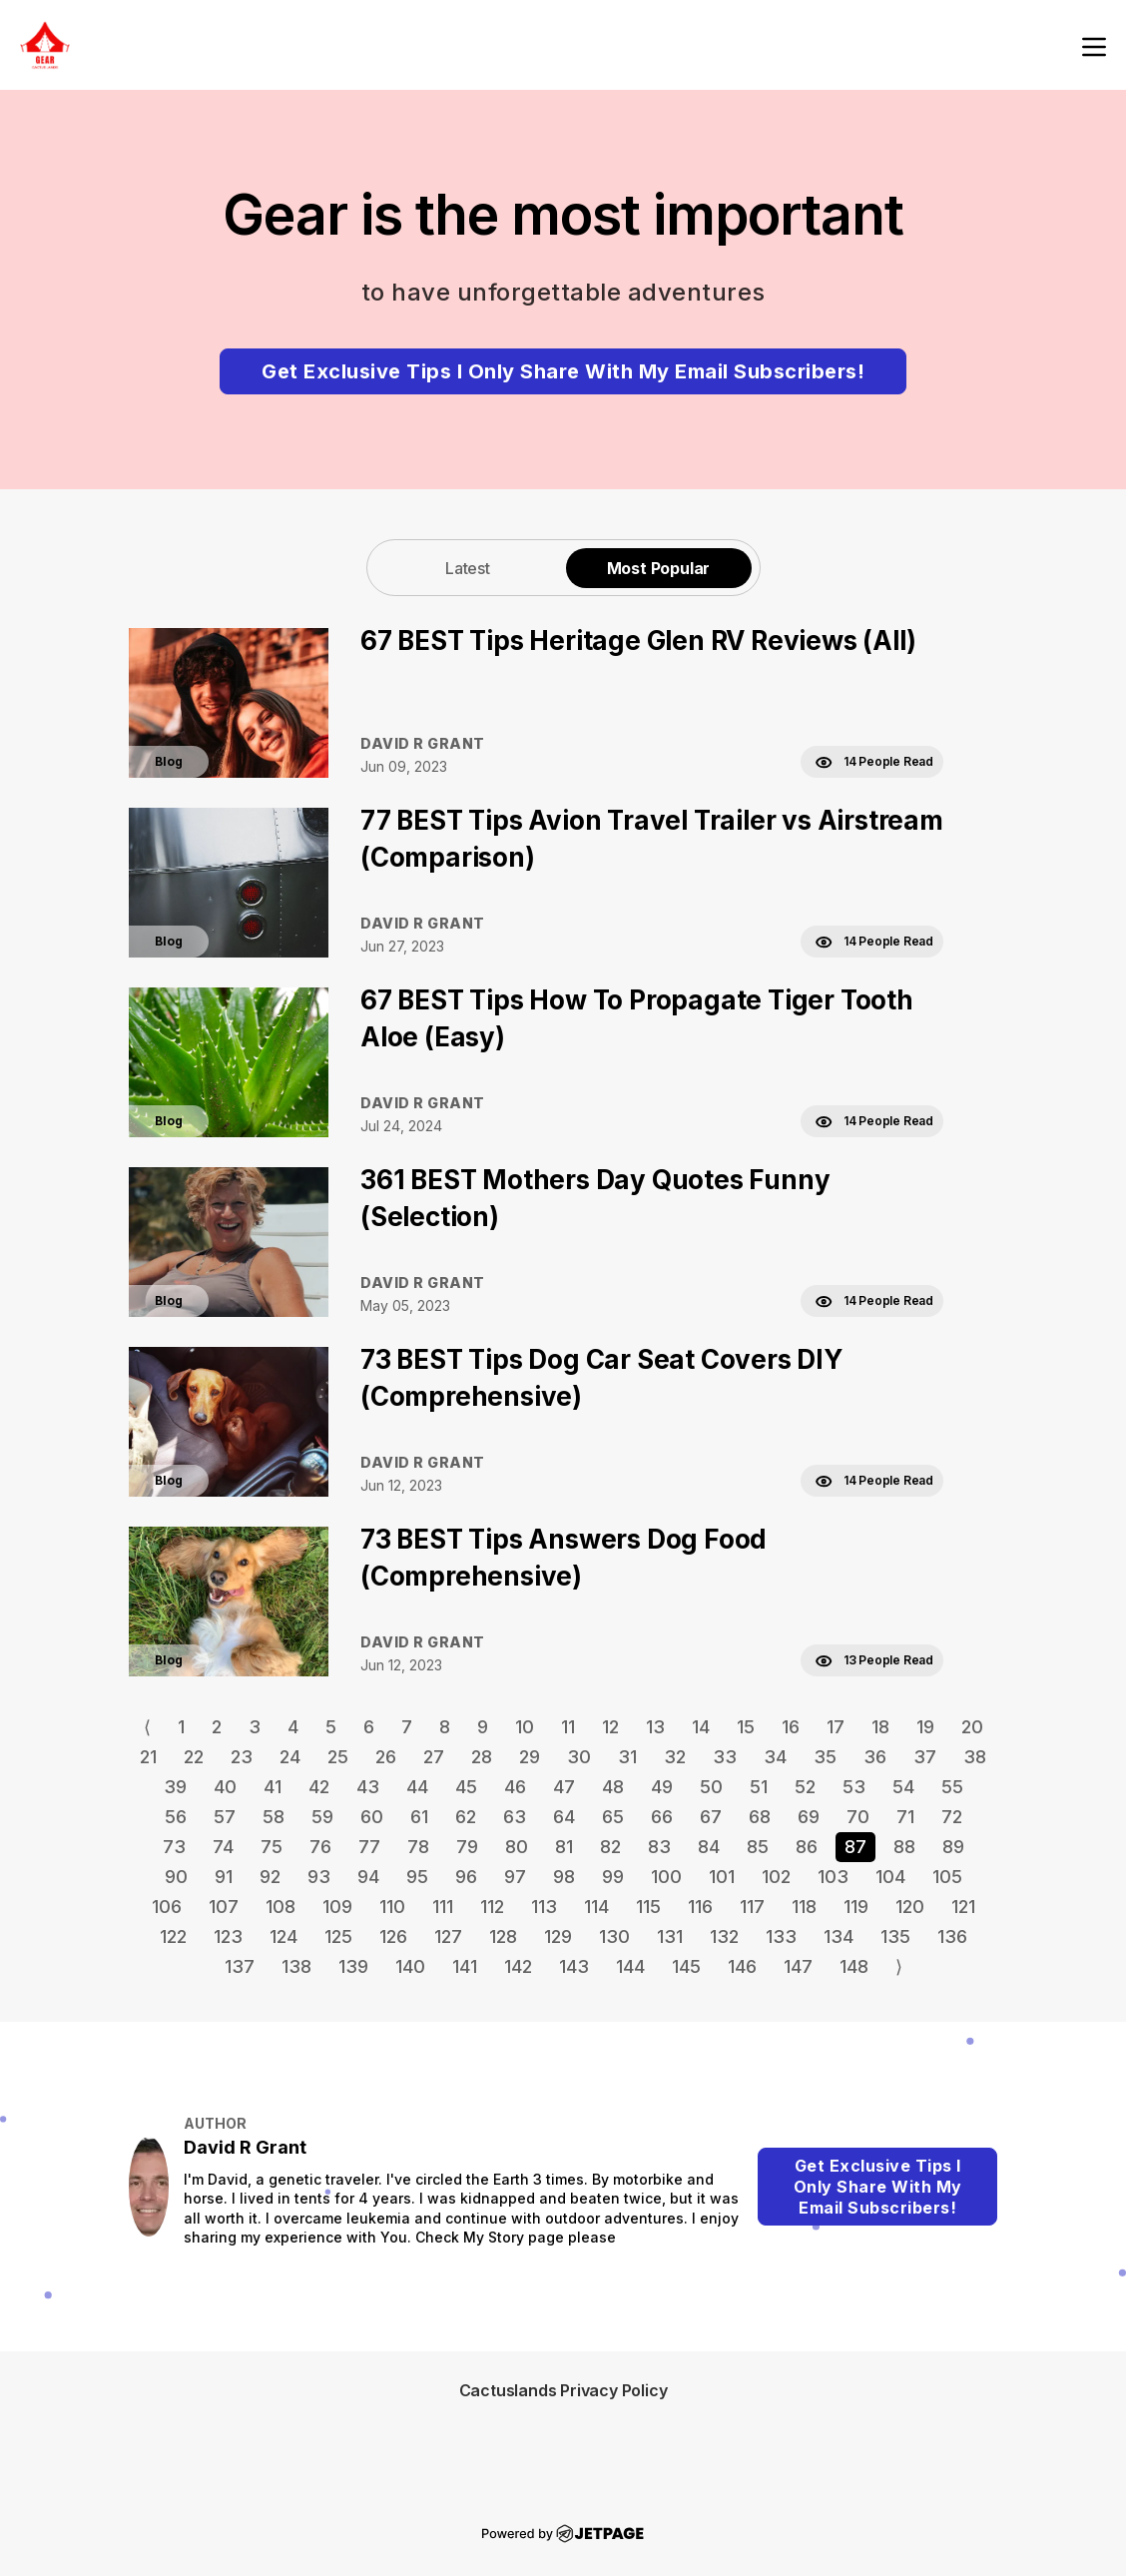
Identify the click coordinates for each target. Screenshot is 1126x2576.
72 (951, 1816)
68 (760, 1816)
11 (568, 1726)
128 (503, 1936)
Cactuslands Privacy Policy (563, 2390)
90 (176, 1876)
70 (857, 1816)
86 (807, 1846)
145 (686, 1966)
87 (855, 1846)
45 (466, 1786)
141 (464, 1966)
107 (224, 1906)
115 (648, 1906)
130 (614, 1936)
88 (904, 1846)
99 (613, 1876)
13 (655, 1726)
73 (174, 1846)
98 (564, 1876)
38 (974, 1756)
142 (518, 1966)
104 (890, 1876)
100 (666, 1876)
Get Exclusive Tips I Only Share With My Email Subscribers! (563, 371)
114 (596, 1906)
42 (318, 1786)
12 (610, 1726)
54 (903, 1786)
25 (337, 1756)
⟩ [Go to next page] (898, 1966)
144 (630, 1966)
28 (481, 1756)
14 (701, 1726)
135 (895, 1936)
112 (492, 1906)
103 (833, 1876)
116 (700, 1906)
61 (419, 1816)
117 (752, 1906)
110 (392, 1906)
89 (953, 1846)
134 (838, 1936)
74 (223, 1846)
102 (776, 1876)
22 (194, 1756)
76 (320, 1846)
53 (854, 1786)
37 (924, 1756)
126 (393, 1936)
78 (418, 1846)
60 (371, 1816)
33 (725, 1756)
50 (711, 1786)
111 (442, 1906)
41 (273, 1786)
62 (465, 1816)
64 (564, 1816)
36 (874, 1756)
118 (804, 1906)
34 (775, 1756)
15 (746, 1726)
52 (805, 1786)
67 (711, 1816)
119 (856, 1906)
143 (574, 1966)
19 (925, 1726)
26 (385, 1756)
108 (280, 1906)
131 (670, 1936)
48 (613, 1786)
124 (283, 1936)
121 (963, 1906)
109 (337, 1906)
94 (368, 1876)
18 (880, 1726)
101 (722, 1876)
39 (175, 1786)
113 (544, 1906)
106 (167, 1906)
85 (758, 1846)
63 (514, 1816)
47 (564, 1786)
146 (742, 1966)
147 (798, 1966)
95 (417, 1876)
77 (369, 1846)
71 (905, 1816)
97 (515, 1876)
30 (579, 1756)
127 (448, 1936)
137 (240, 1966)
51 (759, 1786)
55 (952, 1786)
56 (176, 1816)
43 (367, 1786)
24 (290, 1756)
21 (148, 1756)
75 (271, 1846)
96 (466, 1876)
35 (825, 1756)
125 (338, 1936)
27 (433, 1756)
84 (709, 1846)
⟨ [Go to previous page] (147, 1726)
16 (791, 1726)
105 (947, 1876)
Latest (467, 568)
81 (564, 1846)
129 (558, 1936)
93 (318, 1876)
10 (524, 1726)
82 (610, 1846)
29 (529, 1756)
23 (242, 1756)
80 (516, 1846)
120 (909, 1906)
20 (972, 1726)
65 (613, 1816)
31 (627, 1756)
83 (659, 1846)
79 (467, 1846)
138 (296, 1966)
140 (410, 1966)
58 (273, 1816)
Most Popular (659, 568)
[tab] (468, 567)
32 (675, 1756)
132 (724, 1936)
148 (854, 1966)
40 (225, 1786)
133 (781, 1936)
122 (173, 1936)
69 (809, 1816)
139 (353, 1966)
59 (322, 1816)
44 (417, 1786)
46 (515, 1786)
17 (835, 1726)
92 (270, 1876)
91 (224, 1876)
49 (662, 1786)
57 (225, 1816)
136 (952, 1936)
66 (662, 1816)
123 (228, 1936)
